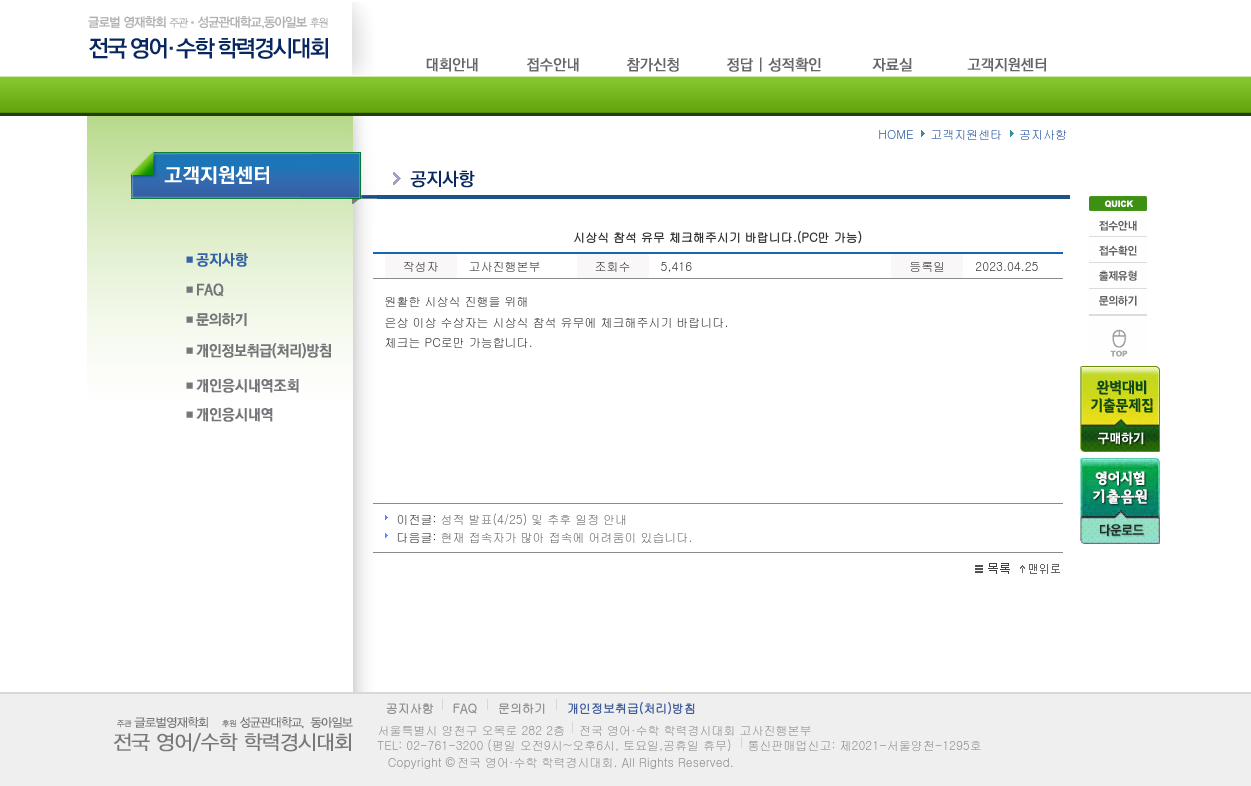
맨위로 (1118, 337)
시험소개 (454, 64)
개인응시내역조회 (258, 385)
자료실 (896, 64)
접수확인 (1118, 250)
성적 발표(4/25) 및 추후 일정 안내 (534, 518)
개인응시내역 (258, 415)
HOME (895, 133)
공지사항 (258, 265)
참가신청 (654, 64)
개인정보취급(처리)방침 (258, 355)
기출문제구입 (1120, 409)
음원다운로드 (1120, 501)
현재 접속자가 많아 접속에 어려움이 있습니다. (567, 536)
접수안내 (1118, 224)
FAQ (258, 295)
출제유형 (1118, 276)
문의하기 (258, 325)
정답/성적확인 (776, 64)
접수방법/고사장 (554, 64)
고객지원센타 (1009, 64)
